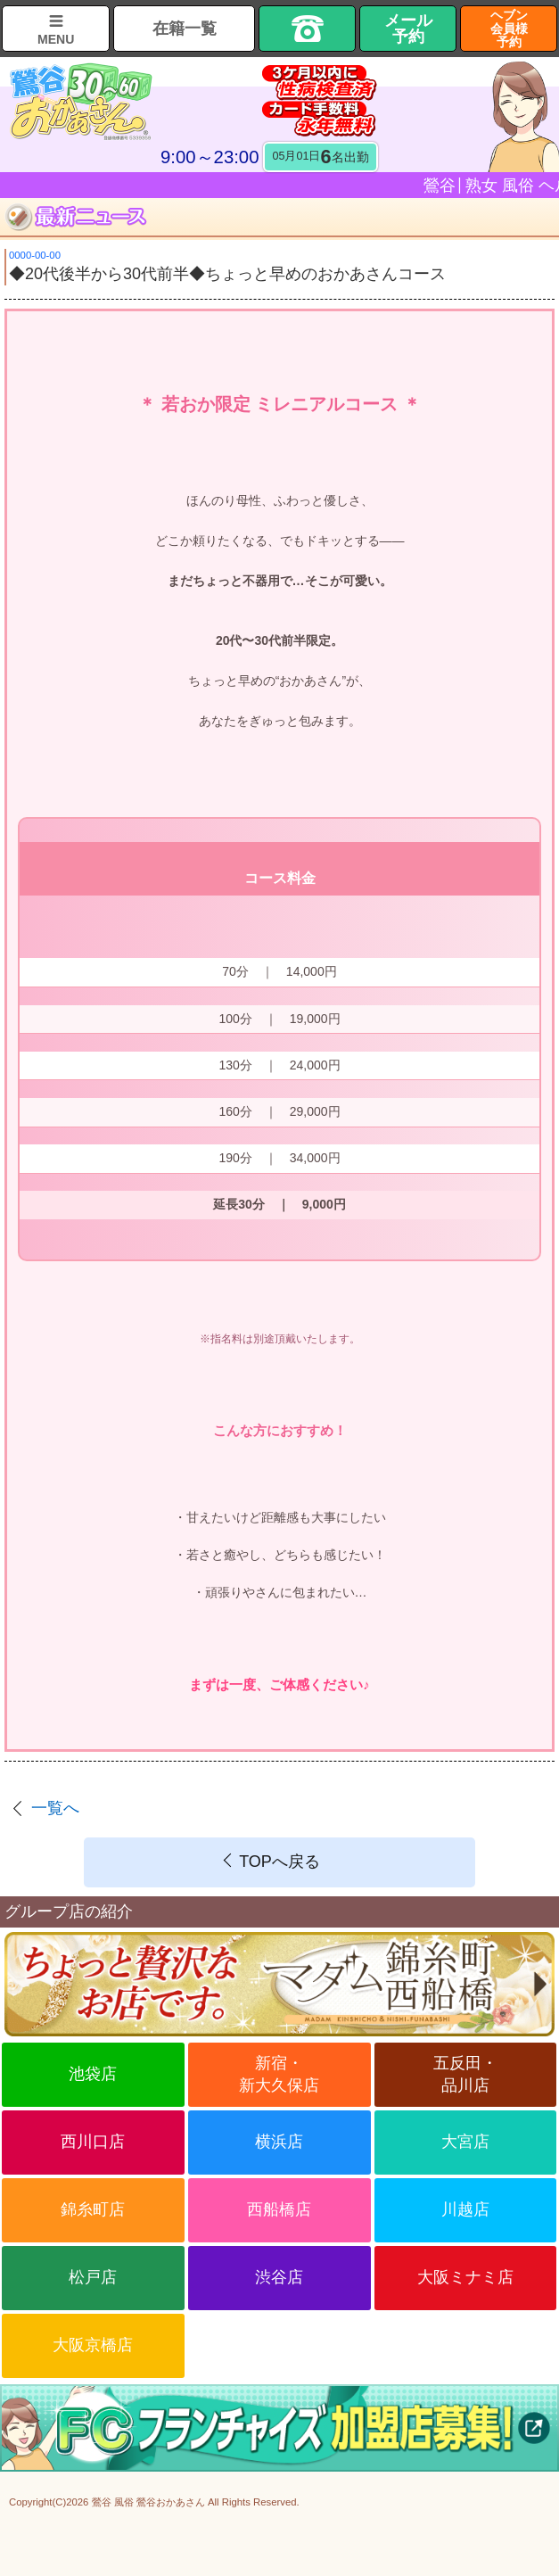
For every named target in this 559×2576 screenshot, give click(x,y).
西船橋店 (279, 2209)
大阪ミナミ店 (465, 2277)
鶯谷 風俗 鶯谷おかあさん (148, 2502)
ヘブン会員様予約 (509, 28)
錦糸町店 (93, 2209)
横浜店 (279, 2142)
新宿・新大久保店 (279, 2074)
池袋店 (93, 2074)
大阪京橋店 (93, 2345)
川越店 (465, 2209)
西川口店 (93, 2142)
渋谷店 (279, 2277)
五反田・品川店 (465, 2074)
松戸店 (93, 2277)
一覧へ (55, 1808)
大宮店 (465, 2142)
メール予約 (408, 28)
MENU (55, 39)
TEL (307, 28)
